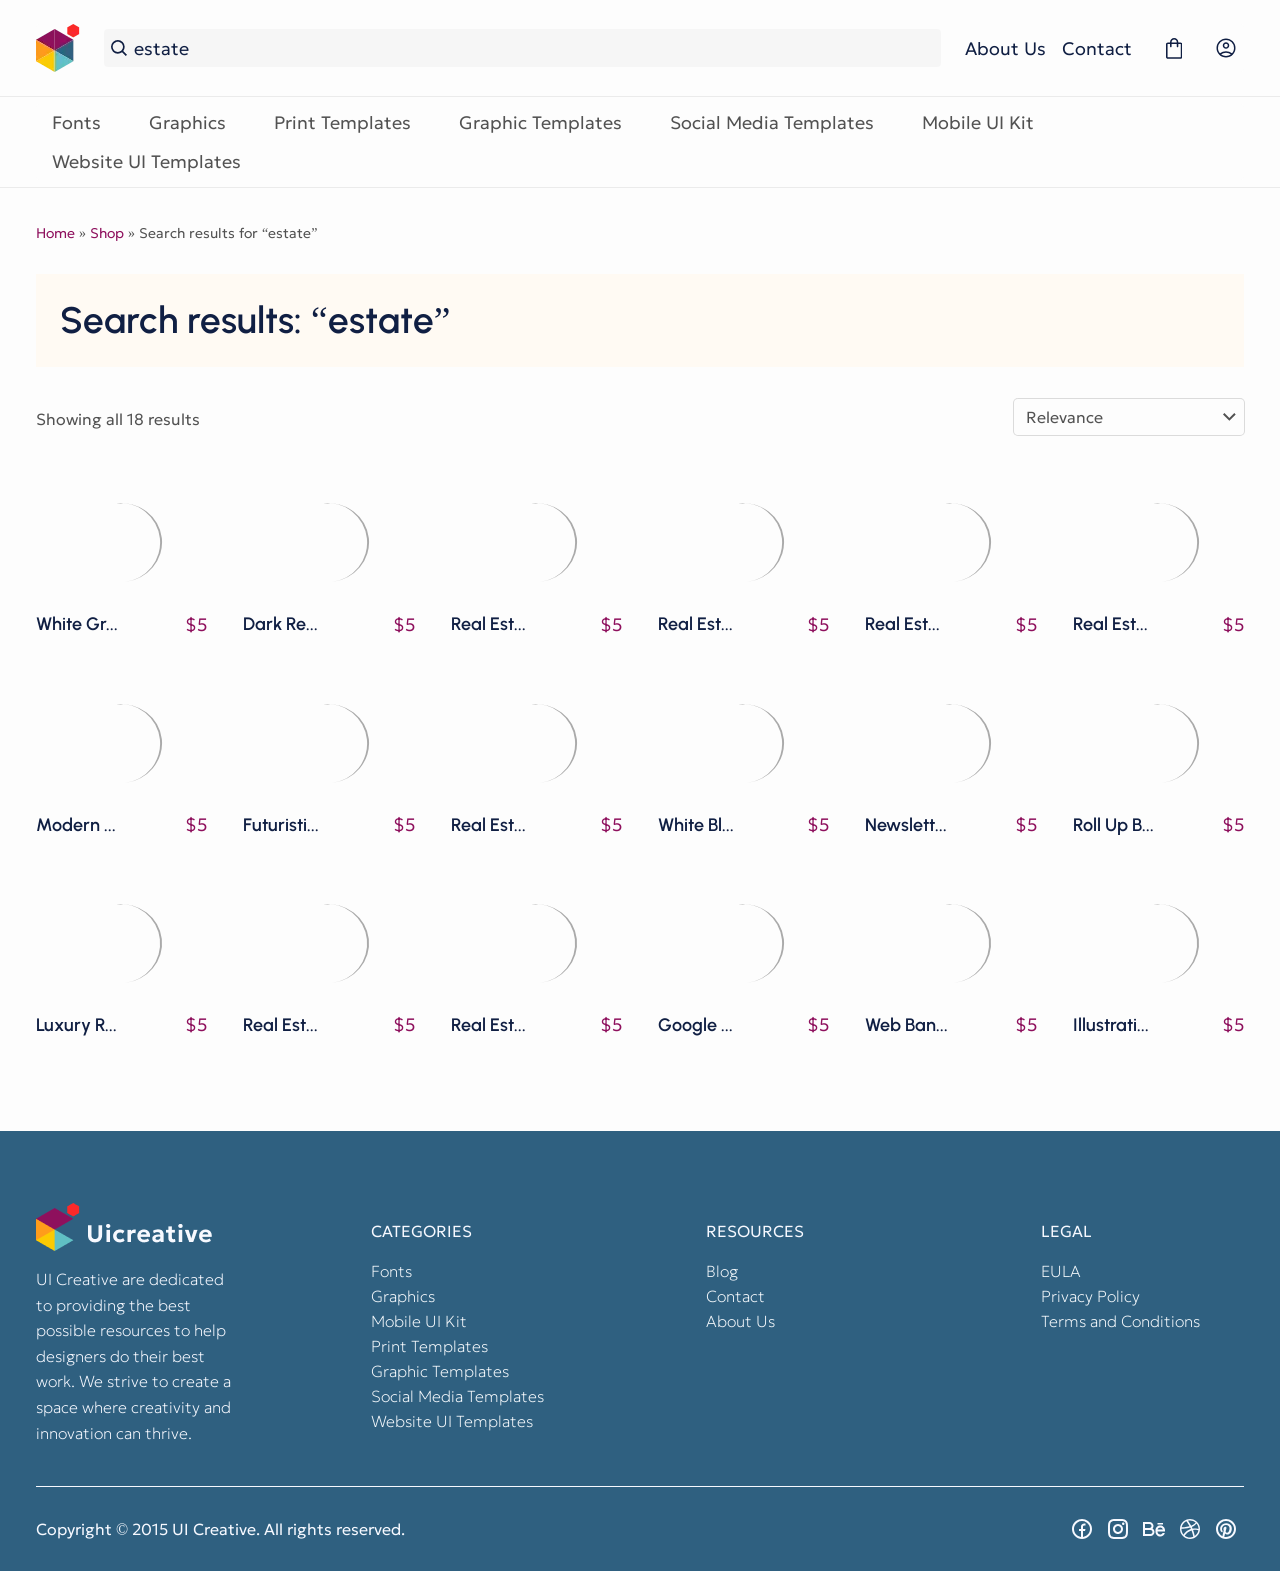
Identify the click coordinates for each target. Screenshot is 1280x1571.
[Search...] (534, 48)
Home (55, 233)
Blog (722, 1271)
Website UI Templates (146, 161)
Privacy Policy (1090, 1296)
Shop (107, 233)
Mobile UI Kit (978, 122)
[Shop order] (1129, 417)
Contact (1097, 48)
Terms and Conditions (1120, 1321)
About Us (1005, 48)
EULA (1061, 1271)
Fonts (76, 122)
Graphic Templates (540, 122)
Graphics (187, 122)
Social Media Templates (772, 122)
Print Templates (342, 122)
